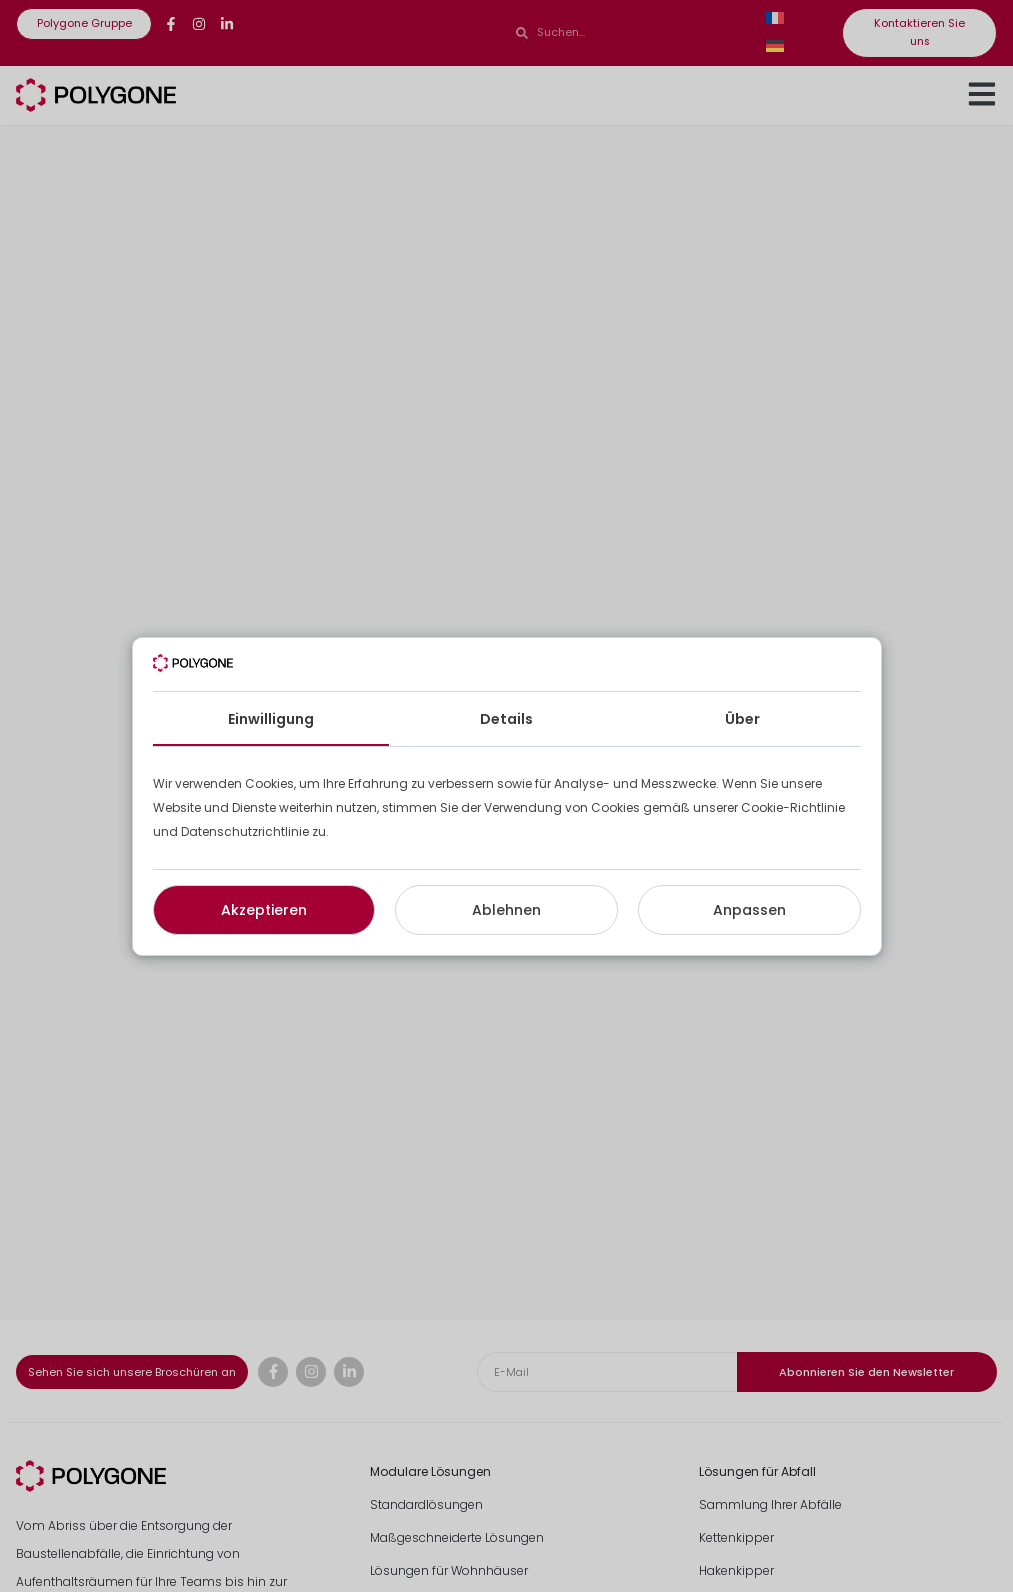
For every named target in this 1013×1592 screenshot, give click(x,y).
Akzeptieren (264, 910)
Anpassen (749, 910)
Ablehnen (506, 910)
